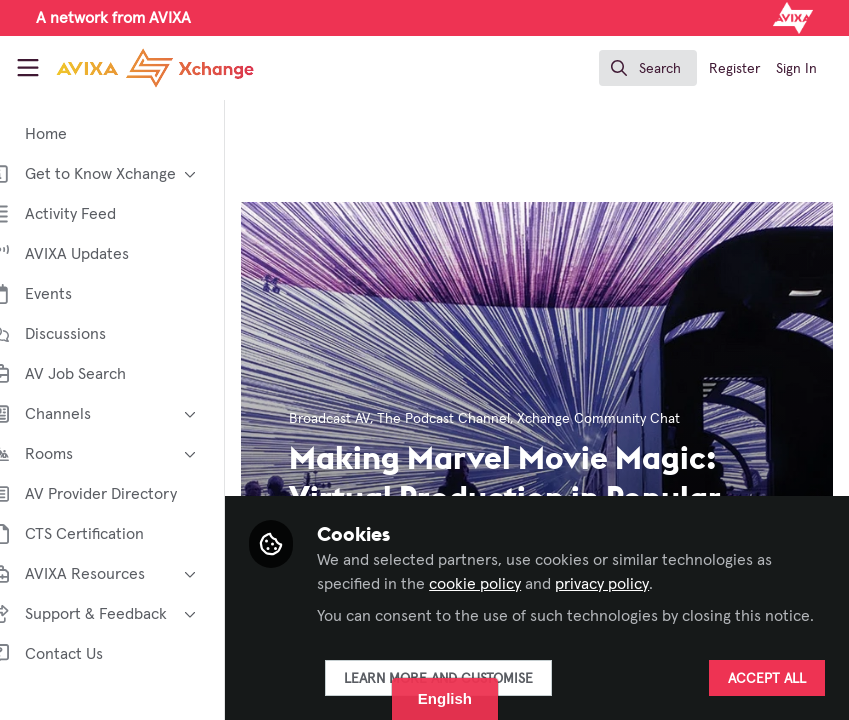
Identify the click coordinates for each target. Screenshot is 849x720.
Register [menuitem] (734, 69)
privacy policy (633, 560)
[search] (648, 68)
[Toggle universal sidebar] (28, 68)
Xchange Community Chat (629, 419)
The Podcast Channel (474, 419)
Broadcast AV (360, 419)
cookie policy (506, 560)
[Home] (128, 68)
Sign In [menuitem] (796, 69)
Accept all (767, 679)
